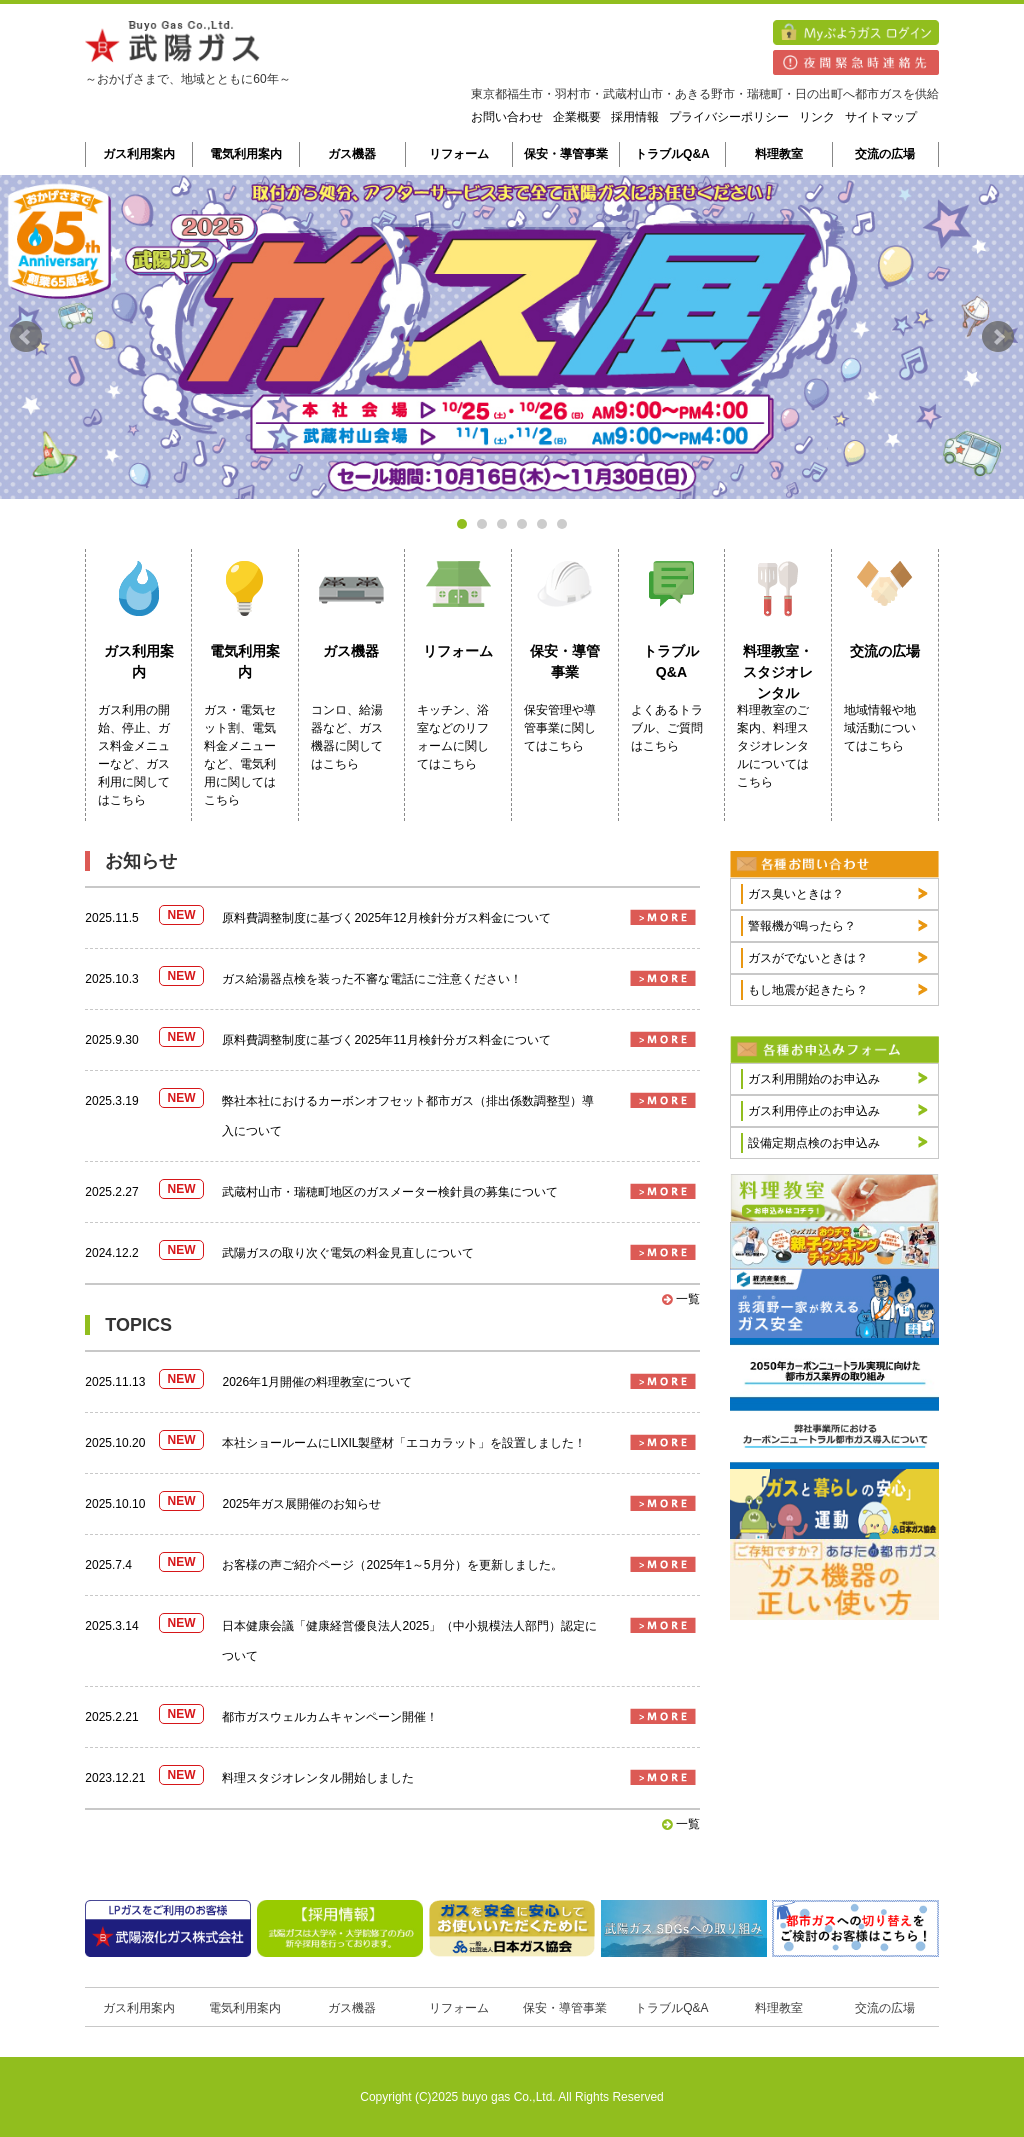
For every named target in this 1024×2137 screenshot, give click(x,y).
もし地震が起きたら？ (808, 990)
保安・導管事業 (566, 154)
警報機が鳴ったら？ (802, 926)
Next (998, 337)
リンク (817, 117)
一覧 (680, 1299)
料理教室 (779, 154)
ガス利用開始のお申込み (814, 1079)
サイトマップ (881, 117)
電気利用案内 (246, 154)
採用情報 (635, 117)
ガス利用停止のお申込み (814, 1111)
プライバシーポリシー (729, 117)
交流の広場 (885, 154)
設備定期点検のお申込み (814, 1143)
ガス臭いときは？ (796, 894)
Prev (26, 337)
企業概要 (577, 117)
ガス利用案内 (139, 154)
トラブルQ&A (672, 154)
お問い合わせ (507, 117)
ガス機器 (352, 154)
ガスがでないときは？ (808, 958)
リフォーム (459, 154)
